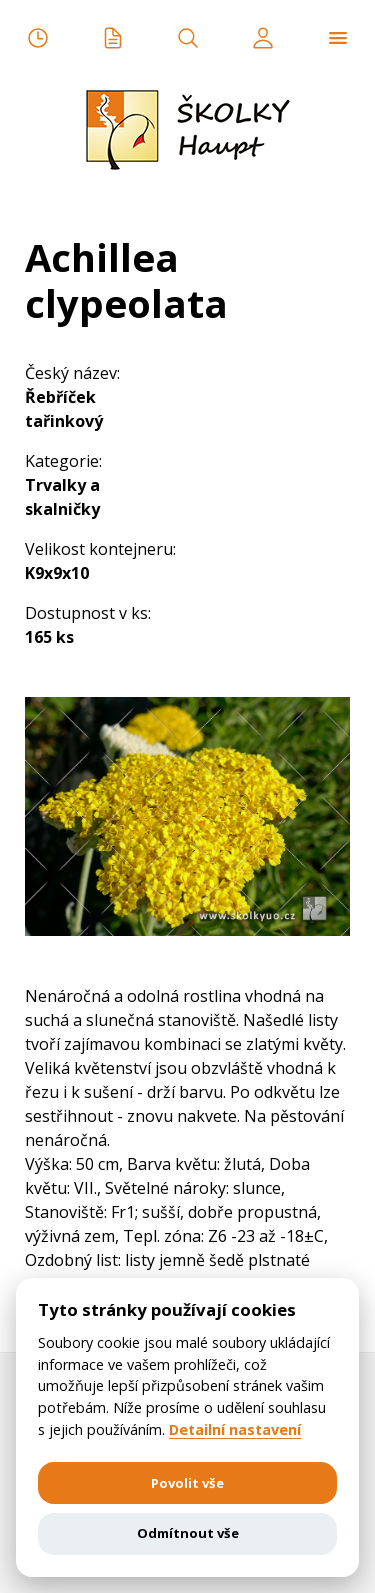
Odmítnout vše (188, 1533)
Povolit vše (187, 1483)
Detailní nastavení (235, 1430)
